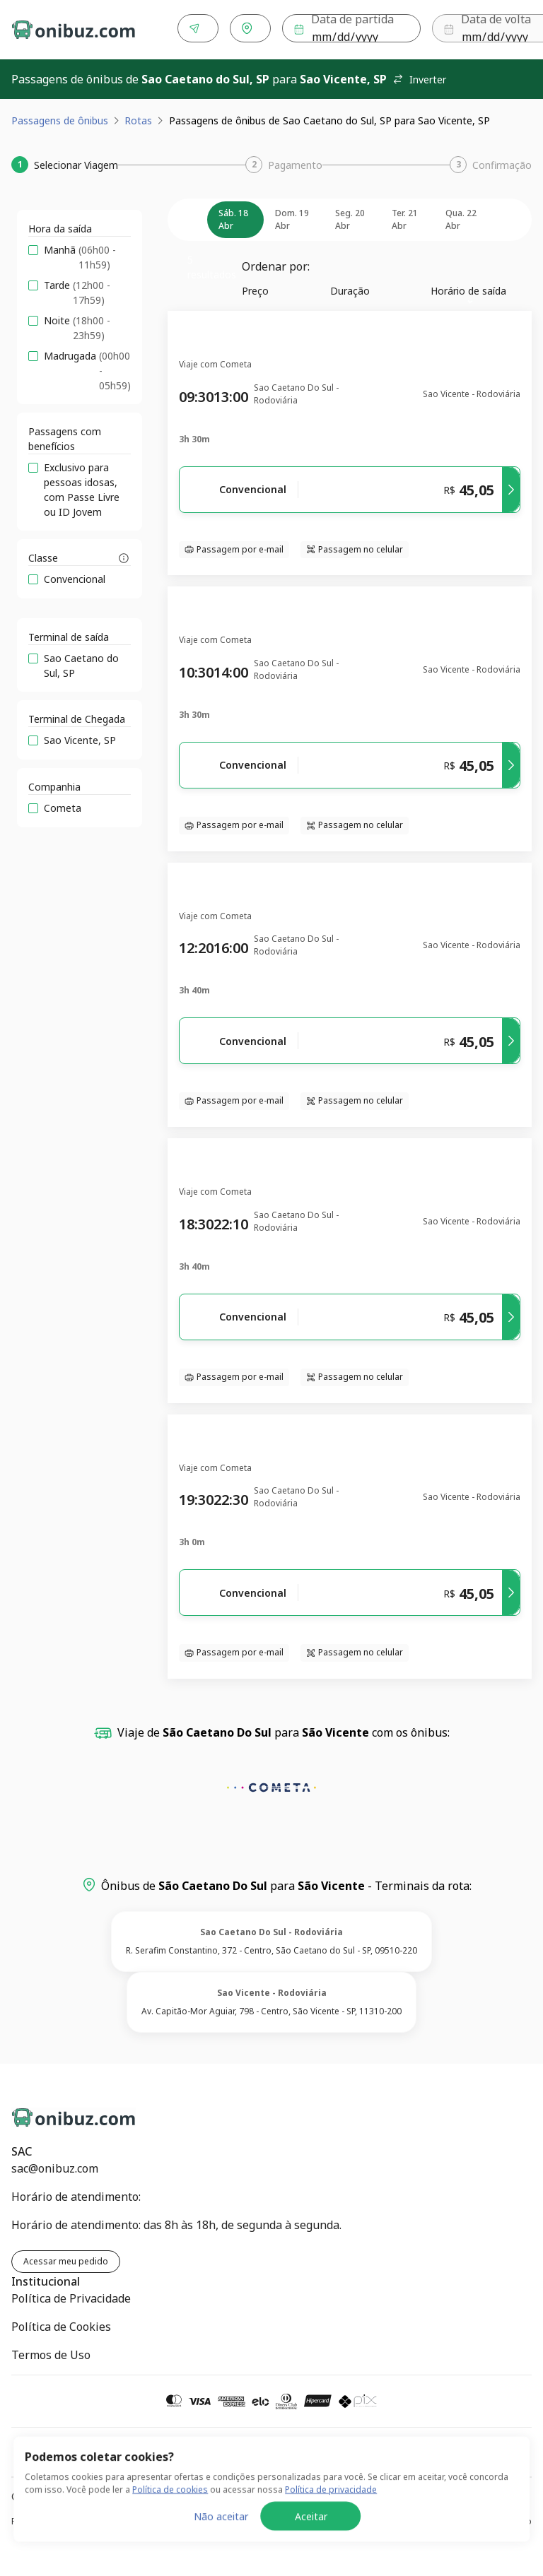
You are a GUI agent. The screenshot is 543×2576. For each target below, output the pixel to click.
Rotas (138, 117)
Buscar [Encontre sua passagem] (489, 28)
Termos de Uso (50, 2352)
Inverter (419, 76)
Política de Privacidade (71, 2295)
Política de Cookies (61, 2324)
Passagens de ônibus (59, 117)
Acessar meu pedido (65, 2258)
